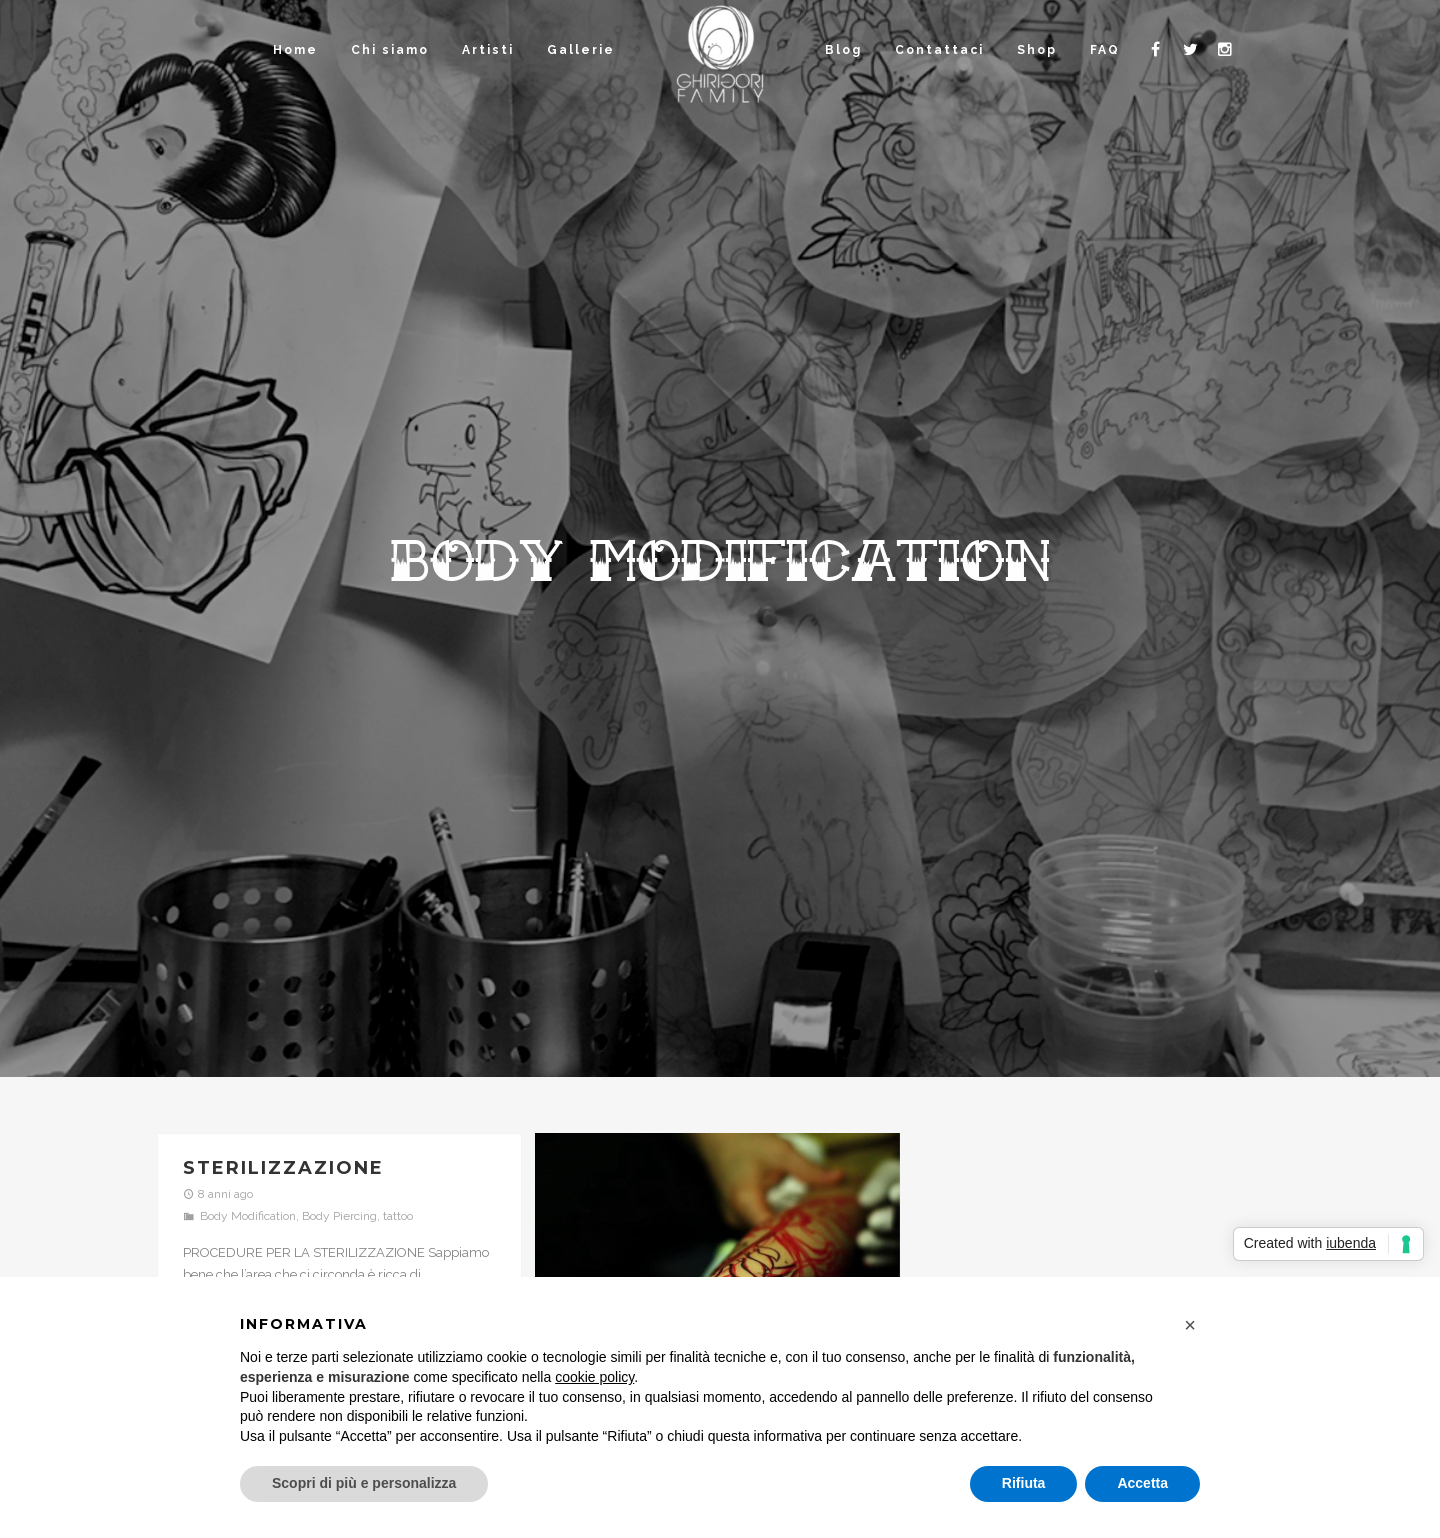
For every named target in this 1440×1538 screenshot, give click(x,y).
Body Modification (248, 1216)
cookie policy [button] (594, 1377)
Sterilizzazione (283, 1168)
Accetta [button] (1142, 1483)
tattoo (398, 1216)
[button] (1190, 1325)
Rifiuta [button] (1024, 1483)
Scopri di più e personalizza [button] (364, 1483)
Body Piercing (339, 1216)
